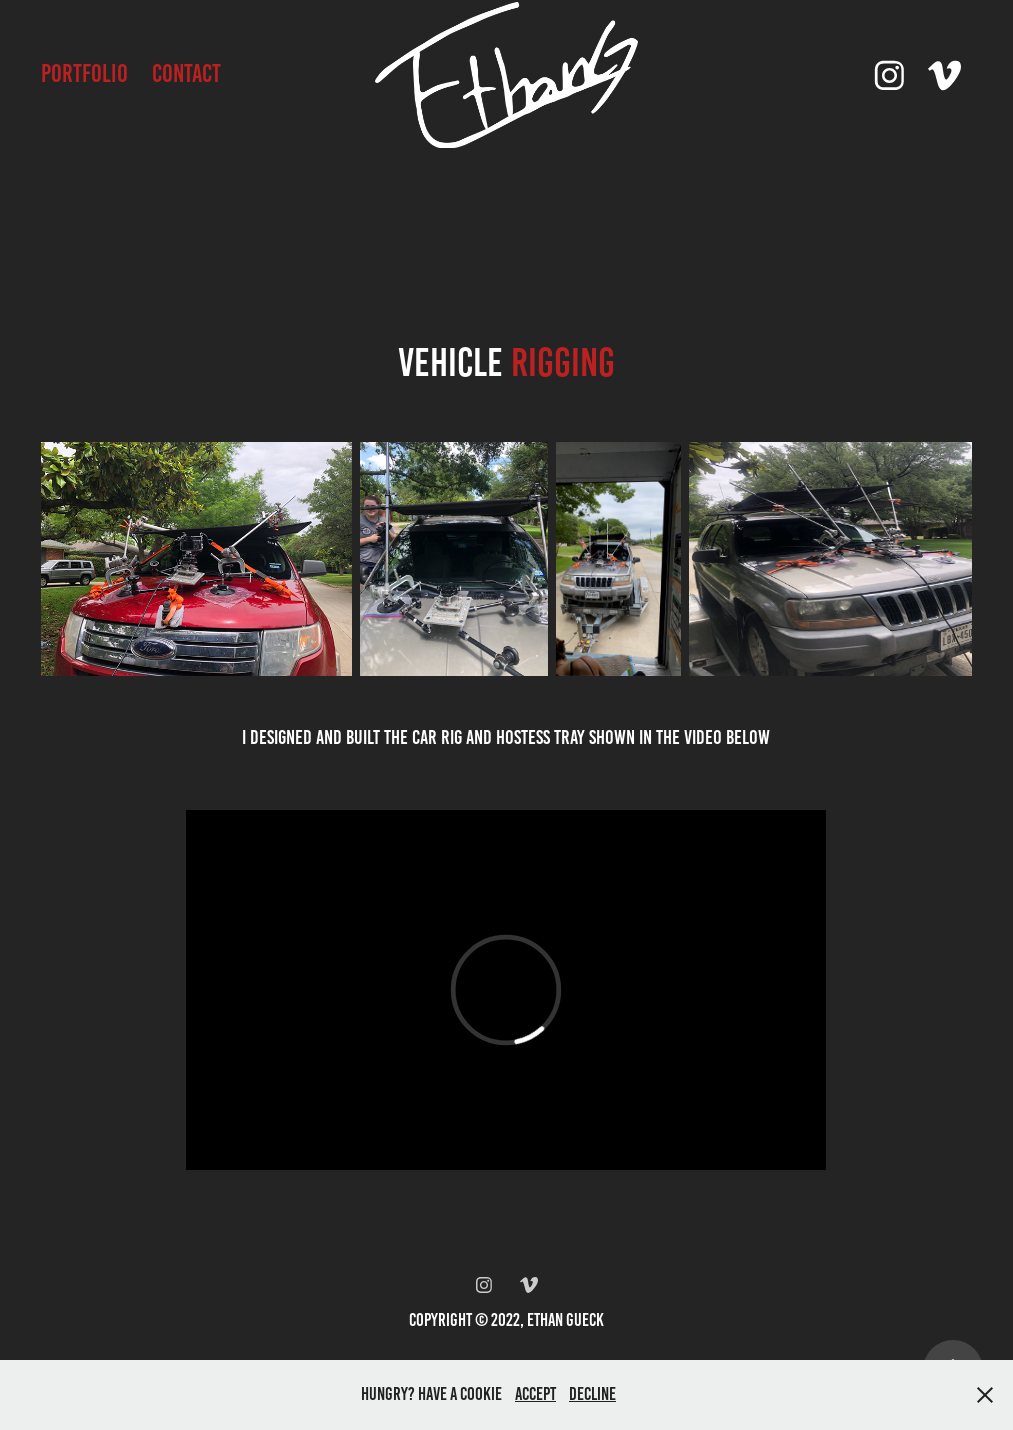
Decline (592, 1394)
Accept (535, 1394)
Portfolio (84, 73)
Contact (186, 73)
